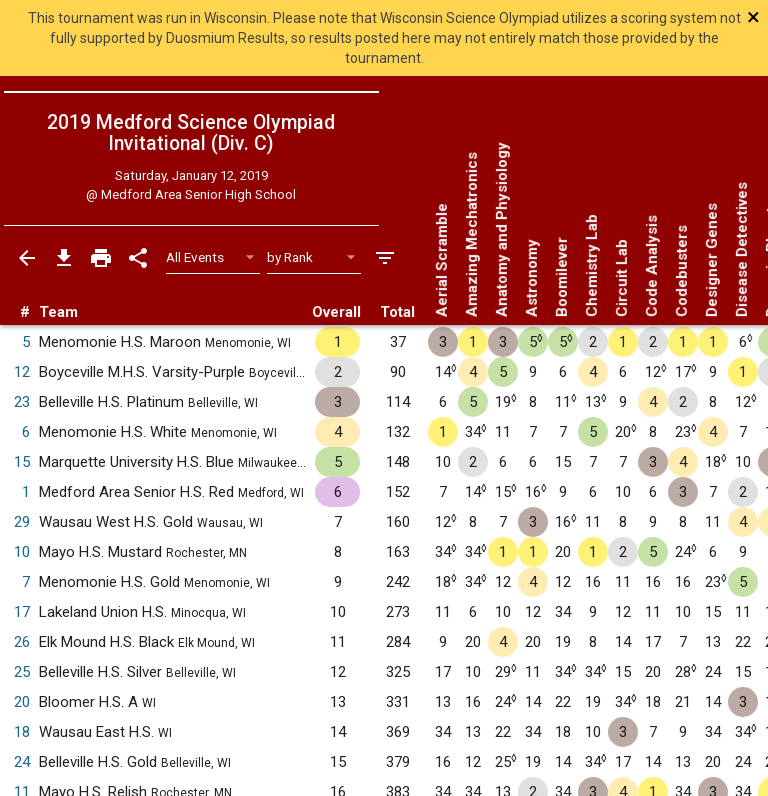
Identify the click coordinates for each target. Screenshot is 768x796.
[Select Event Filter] (213, 257)
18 (22, 732)
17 (22, 612)
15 (22, 462)
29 (22, 522)
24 (22, 762)
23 (22, 402)
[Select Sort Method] (314, 257)
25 (22, 672)
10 (22, 552)
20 (22, 702)
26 (22, 642)
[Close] (691, 17)
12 (22, 372)
